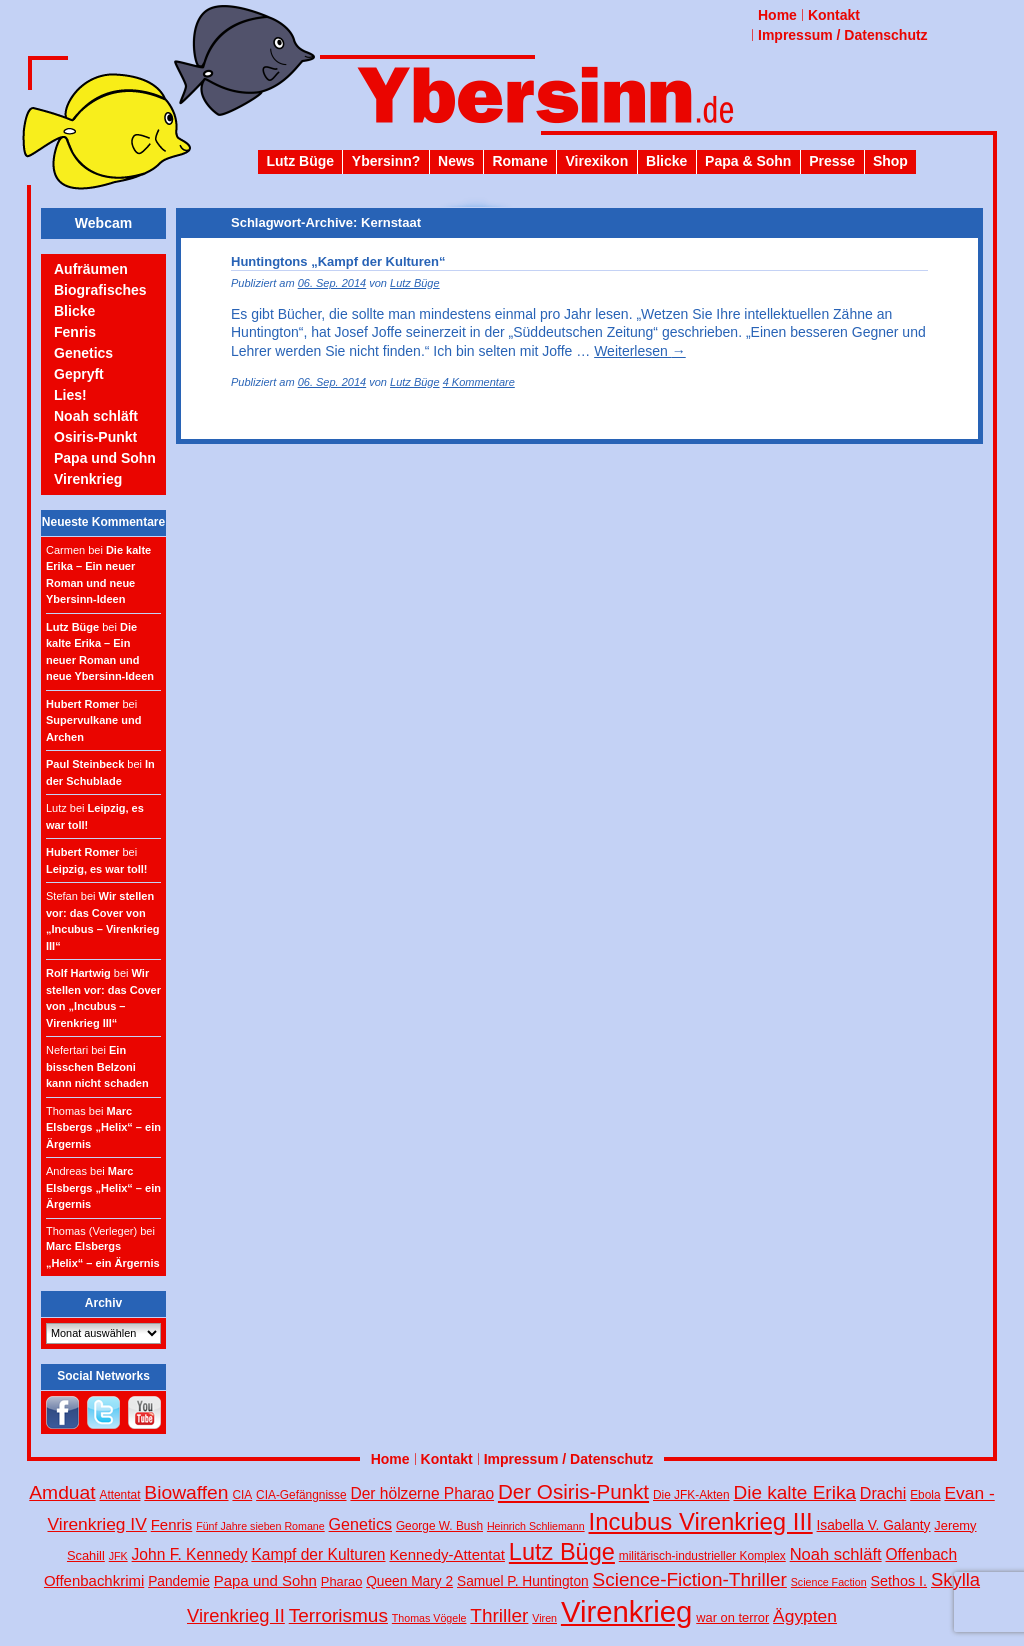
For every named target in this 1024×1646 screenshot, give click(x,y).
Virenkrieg (88, 479)
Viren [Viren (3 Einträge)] (544, 1618)
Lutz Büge (300, 161)
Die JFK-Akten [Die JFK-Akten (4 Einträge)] (691, 1495)
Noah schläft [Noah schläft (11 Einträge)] (836, 1554)
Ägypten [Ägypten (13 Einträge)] (805, 1616)
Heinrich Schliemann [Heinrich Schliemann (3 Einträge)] (536, 1526)
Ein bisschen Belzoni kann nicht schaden (97, 1066)
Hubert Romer (82, 704)
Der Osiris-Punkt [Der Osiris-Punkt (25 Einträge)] (573, 1491)
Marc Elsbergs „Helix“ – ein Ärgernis (103, 1127)
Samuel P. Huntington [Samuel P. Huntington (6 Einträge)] (523, 1581)
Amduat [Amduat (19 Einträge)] (62, 1492)
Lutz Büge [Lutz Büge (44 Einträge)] (562, 1552)
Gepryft (79, 374)
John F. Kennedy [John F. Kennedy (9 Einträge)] (190, 1554)
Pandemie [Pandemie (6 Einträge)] (179, 1581)
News (456, 161)
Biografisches (100, 290)
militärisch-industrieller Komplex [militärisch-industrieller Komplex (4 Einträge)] (702, 1556)
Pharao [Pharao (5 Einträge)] (341, 1581)
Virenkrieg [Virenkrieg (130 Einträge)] (627, 1611)
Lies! (70, 395)
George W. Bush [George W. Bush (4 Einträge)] (439, 1526)
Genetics (83, 353)
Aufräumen (91, 269)
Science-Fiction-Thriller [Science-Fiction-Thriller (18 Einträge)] (690, 1579)
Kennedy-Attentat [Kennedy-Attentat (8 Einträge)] (447, 1554)
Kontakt (834, 15)
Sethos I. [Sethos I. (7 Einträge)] (898, 1581)
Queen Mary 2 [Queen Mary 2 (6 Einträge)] (409, 1581)
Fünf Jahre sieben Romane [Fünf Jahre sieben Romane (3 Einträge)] (260, 1526)
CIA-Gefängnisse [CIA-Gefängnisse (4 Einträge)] (301, 1495)
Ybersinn (512, 103)
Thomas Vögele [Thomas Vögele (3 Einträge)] (429, 1618)
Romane (519, 161)
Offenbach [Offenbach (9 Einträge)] (922, 1554)
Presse (832, 161)
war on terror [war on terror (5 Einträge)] (732, 1617)
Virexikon (596, 161)
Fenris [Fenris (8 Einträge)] (172, 1524)
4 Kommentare (479, 382)
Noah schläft (96, 416)
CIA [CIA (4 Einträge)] (242, 1495)
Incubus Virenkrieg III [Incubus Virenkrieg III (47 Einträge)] (701, 1521)
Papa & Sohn (748, 161)
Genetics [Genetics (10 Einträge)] (360, 1524)
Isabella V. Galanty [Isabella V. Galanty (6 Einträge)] (874, 1525)
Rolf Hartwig (78, 973)
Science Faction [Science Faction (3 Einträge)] (829, 1582)
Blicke (666, 161)
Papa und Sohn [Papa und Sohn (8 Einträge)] (265, 1580)
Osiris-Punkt (95, 437)
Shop (890, 161)
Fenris (75, 332)
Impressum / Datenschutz (843, 35)
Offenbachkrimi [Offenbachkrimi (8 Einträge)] (94, 1580)
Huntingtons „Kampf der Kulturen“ (338, 261)
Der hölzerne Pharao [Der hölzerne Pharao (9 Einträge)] (422, 1493)
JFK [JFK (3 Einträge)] (118, 1556)
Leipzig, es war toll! (96, 869)
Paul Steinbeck (85, 764)
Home (777, 15)
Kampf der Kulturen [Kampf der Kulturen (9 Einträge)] (318, 1554)
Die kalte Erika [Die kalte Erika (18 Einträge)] (794, 1492)
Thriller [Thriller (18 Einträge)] (499, 1615)
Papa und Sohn (105, 458)
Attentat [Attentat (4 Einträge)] (120, 1495)
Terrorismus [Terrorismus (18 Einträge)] (338, 1615)
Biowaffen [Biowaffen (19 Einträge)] (186, 1492)
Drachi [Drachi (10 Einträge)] (883, 1493)
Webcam (103, 223)
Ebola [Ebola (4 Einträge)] (925, 1495)
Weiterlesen (640, 351)
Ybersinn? (386, 161)
